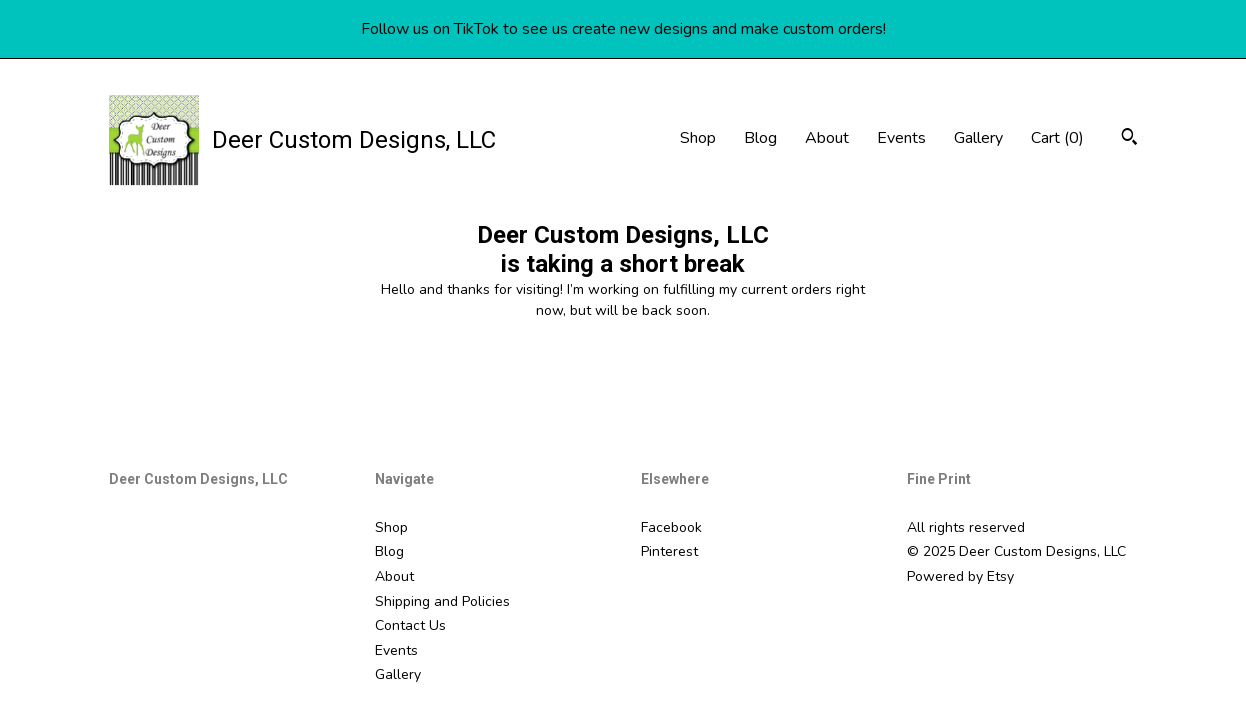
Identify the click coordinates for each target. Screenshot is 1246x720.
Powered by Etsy (960, 576)
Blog (760, 138)
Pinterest (669, 551)
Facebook (671, 527)
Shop (698, 138)
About (827, 138)
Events (901, 138)
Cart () (1057, 138)
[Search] (1129, 139)
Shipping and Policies (442, 601)
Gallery (978, 138)
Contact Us (410, 625)
